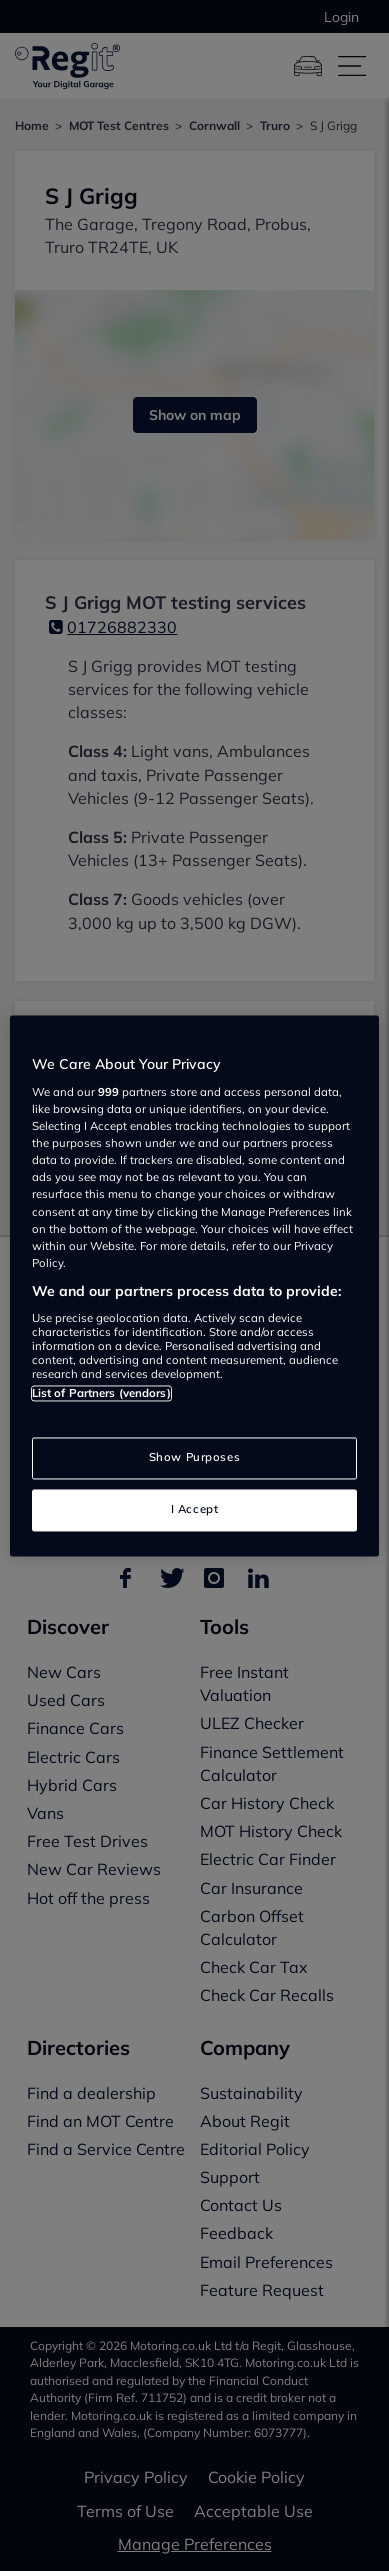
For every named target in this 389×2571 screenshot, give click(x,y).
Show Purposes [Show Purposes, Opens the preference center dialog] (194, 1457)
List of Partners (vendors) (101, 1394)
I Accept (195, 1509)
